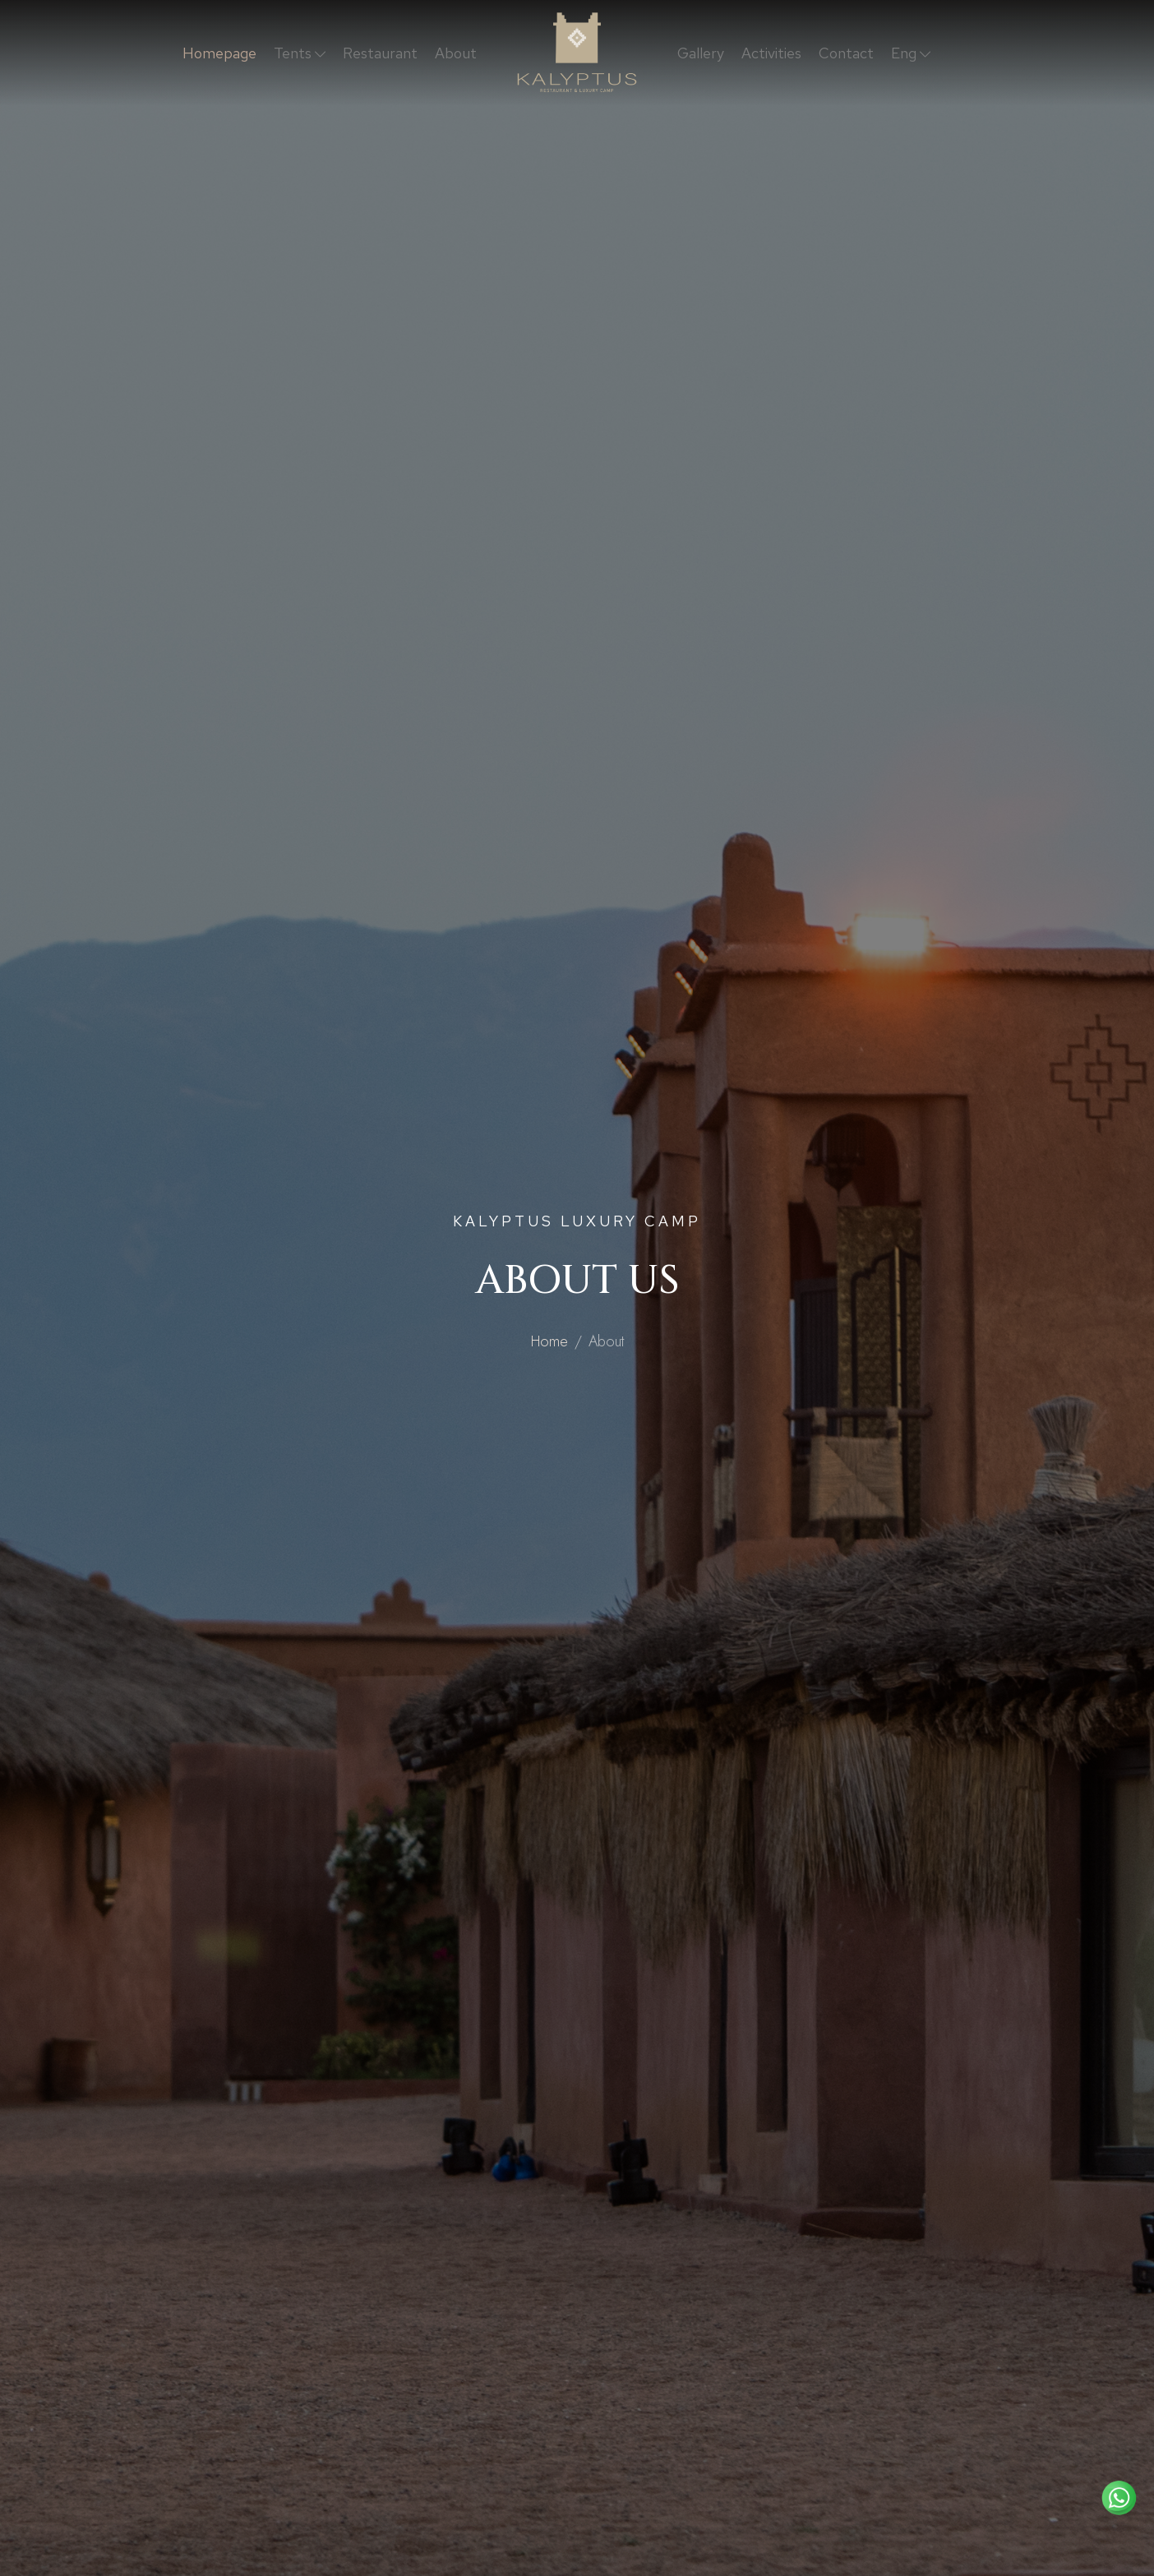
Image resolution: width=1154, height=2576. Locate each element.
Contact (846, 53)
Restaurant (380, 53)
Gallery (700, 53)
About (456, 53)
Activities (771, 53)
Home (549, 1341)
